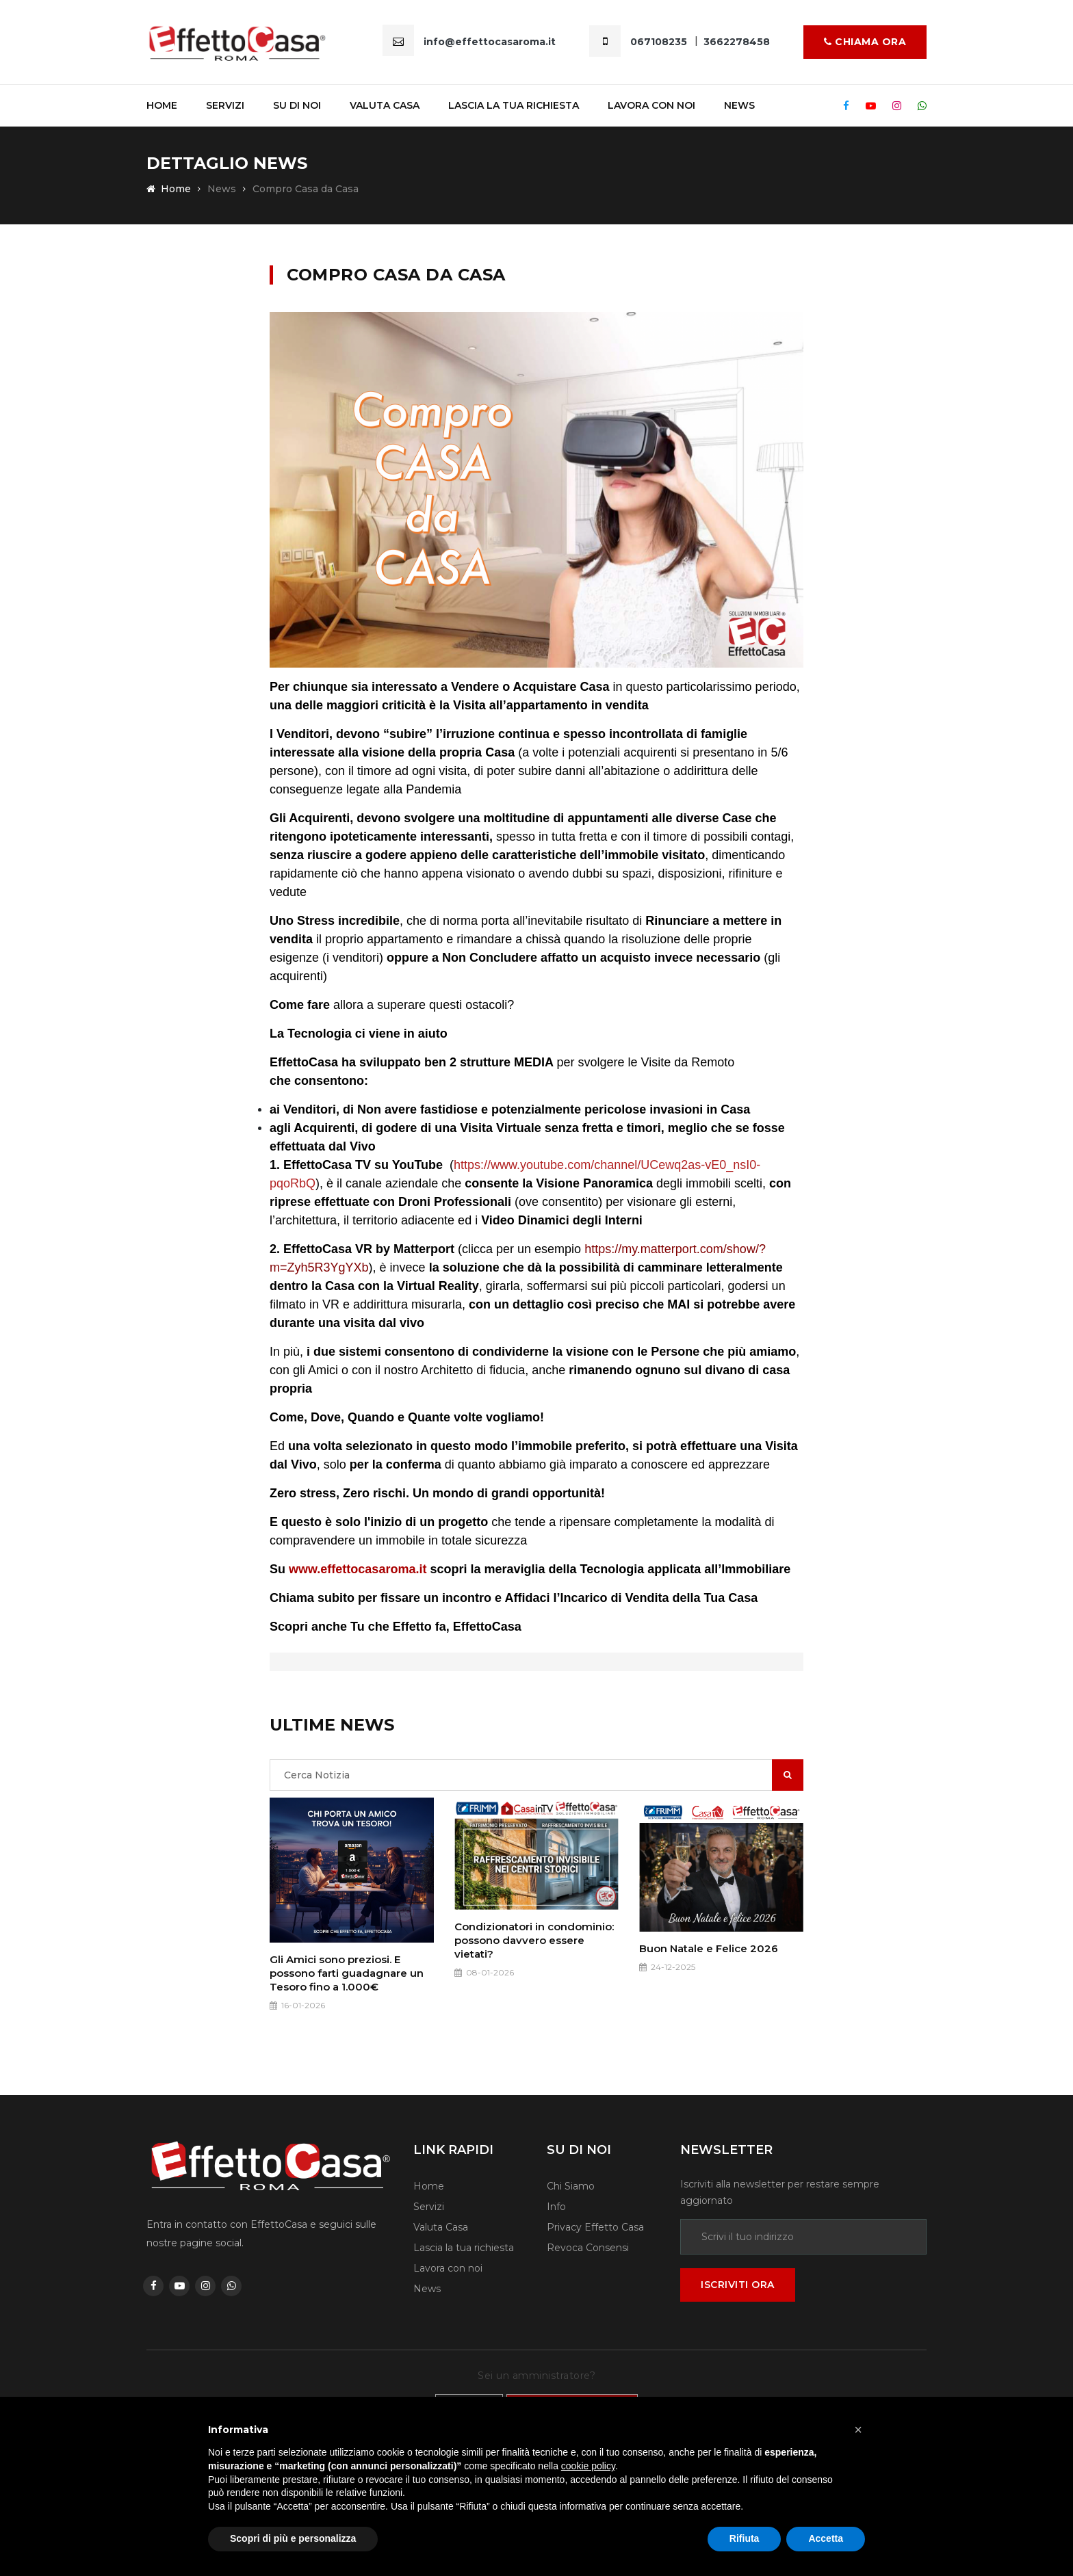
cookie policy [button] (588, 2465)
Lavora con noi (447, 2268)
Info (556, 2206)
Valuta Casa (440, 2227)
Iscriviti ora (738, 2284)
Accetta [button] (825, 2538)
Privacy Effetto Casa (595, 2227)
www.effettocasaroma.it (357, 1569)
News (739, 105)
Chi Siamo (571, 2186)
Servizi (225, 105)
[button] (858, 2430)
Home (161, 105)
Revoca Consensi (588, 2248)
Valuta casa (384, 105)
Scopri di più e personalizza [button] (293, 2538)
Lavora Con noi (651, 105)
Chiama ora (865, 42)
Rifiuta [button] (744, 2538)
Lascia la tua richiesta (513, 105)
